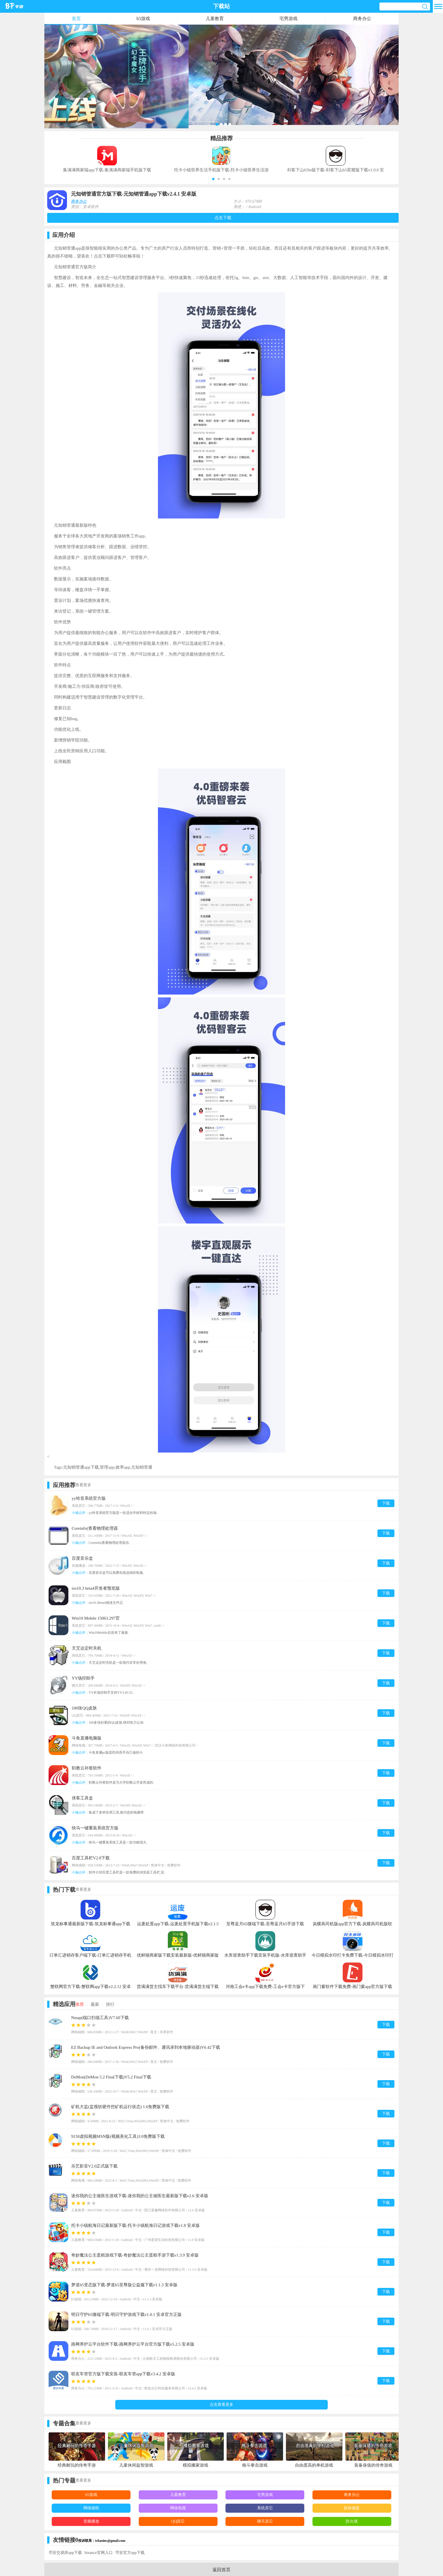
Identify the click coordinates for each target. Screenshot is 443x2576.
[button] (213, 179)
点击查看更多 (221, 2404)
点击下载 (222, 217)
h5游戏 (143, 18)
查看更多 (83, 1485)
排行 (110, 2004)
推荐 (79, 2004)
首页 (76, 18)
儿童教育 (215, 18)
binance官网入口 (98, 2553)
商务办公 (362, 18)
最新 (95, 2004)
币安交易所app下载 (65, 2553)
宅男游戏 (288, 18)
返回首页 (221, 2569)
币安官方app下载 (130, 2553)
